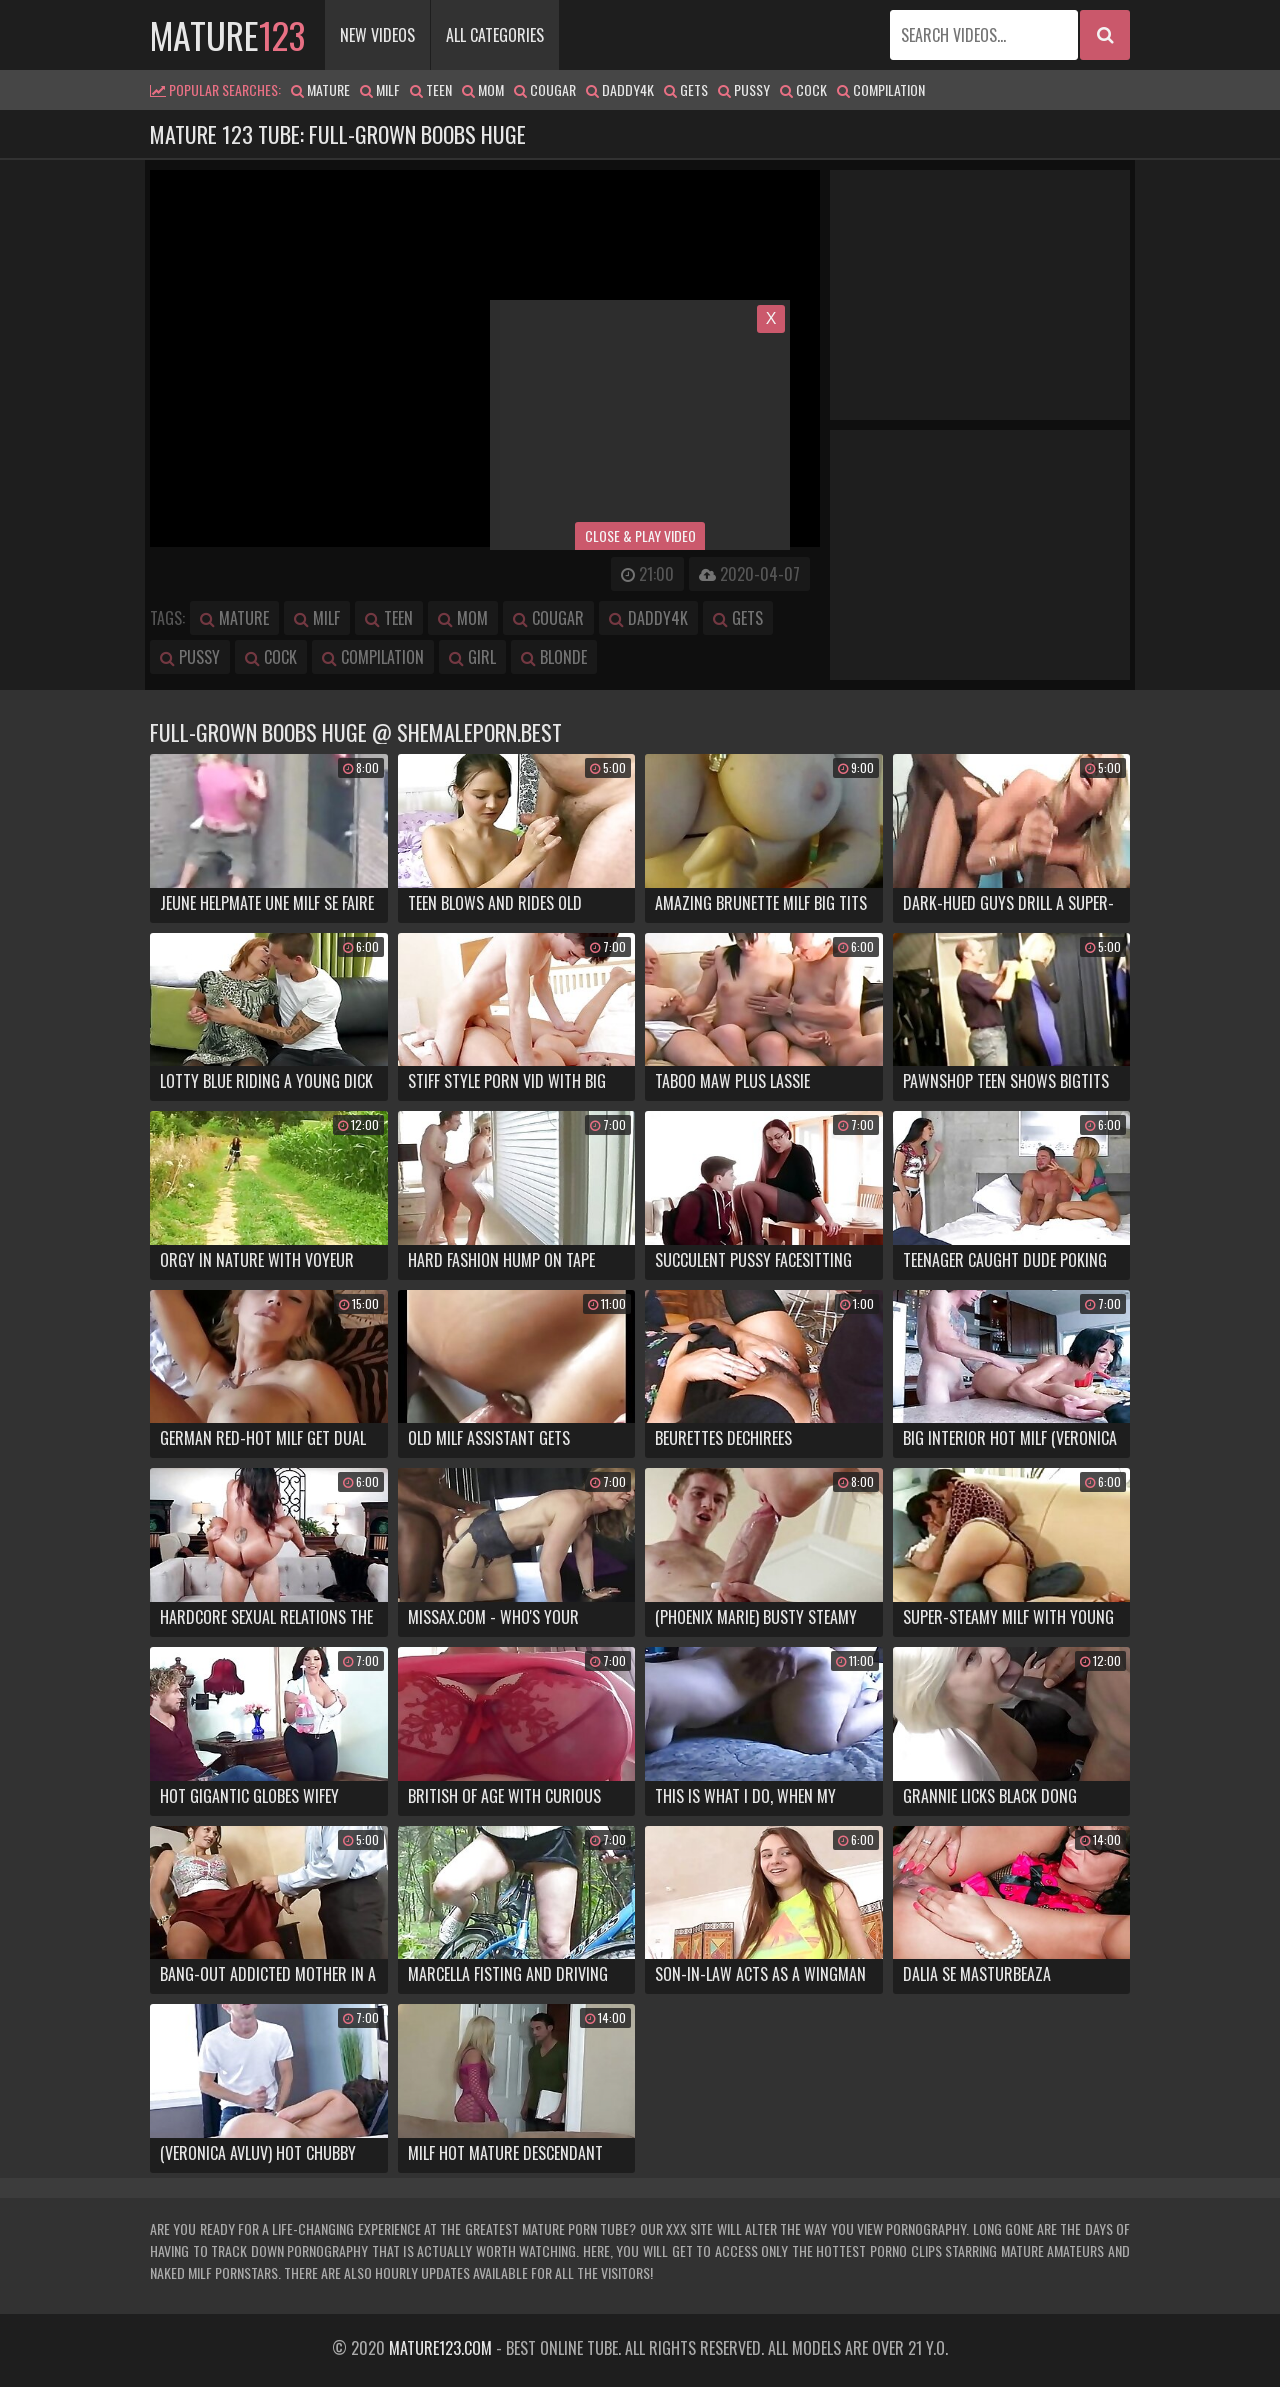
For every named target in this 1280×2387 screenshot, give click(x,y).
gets (686, 89)
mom (483, 89)
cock (803, 89)
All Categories (495, 35)
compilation (881, 89)
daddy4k (620, 89)
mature (227, 34)
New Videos (377, 35)
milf (380, 89)
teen (431, 89)
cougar (545, 89)
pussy (744, 89)
